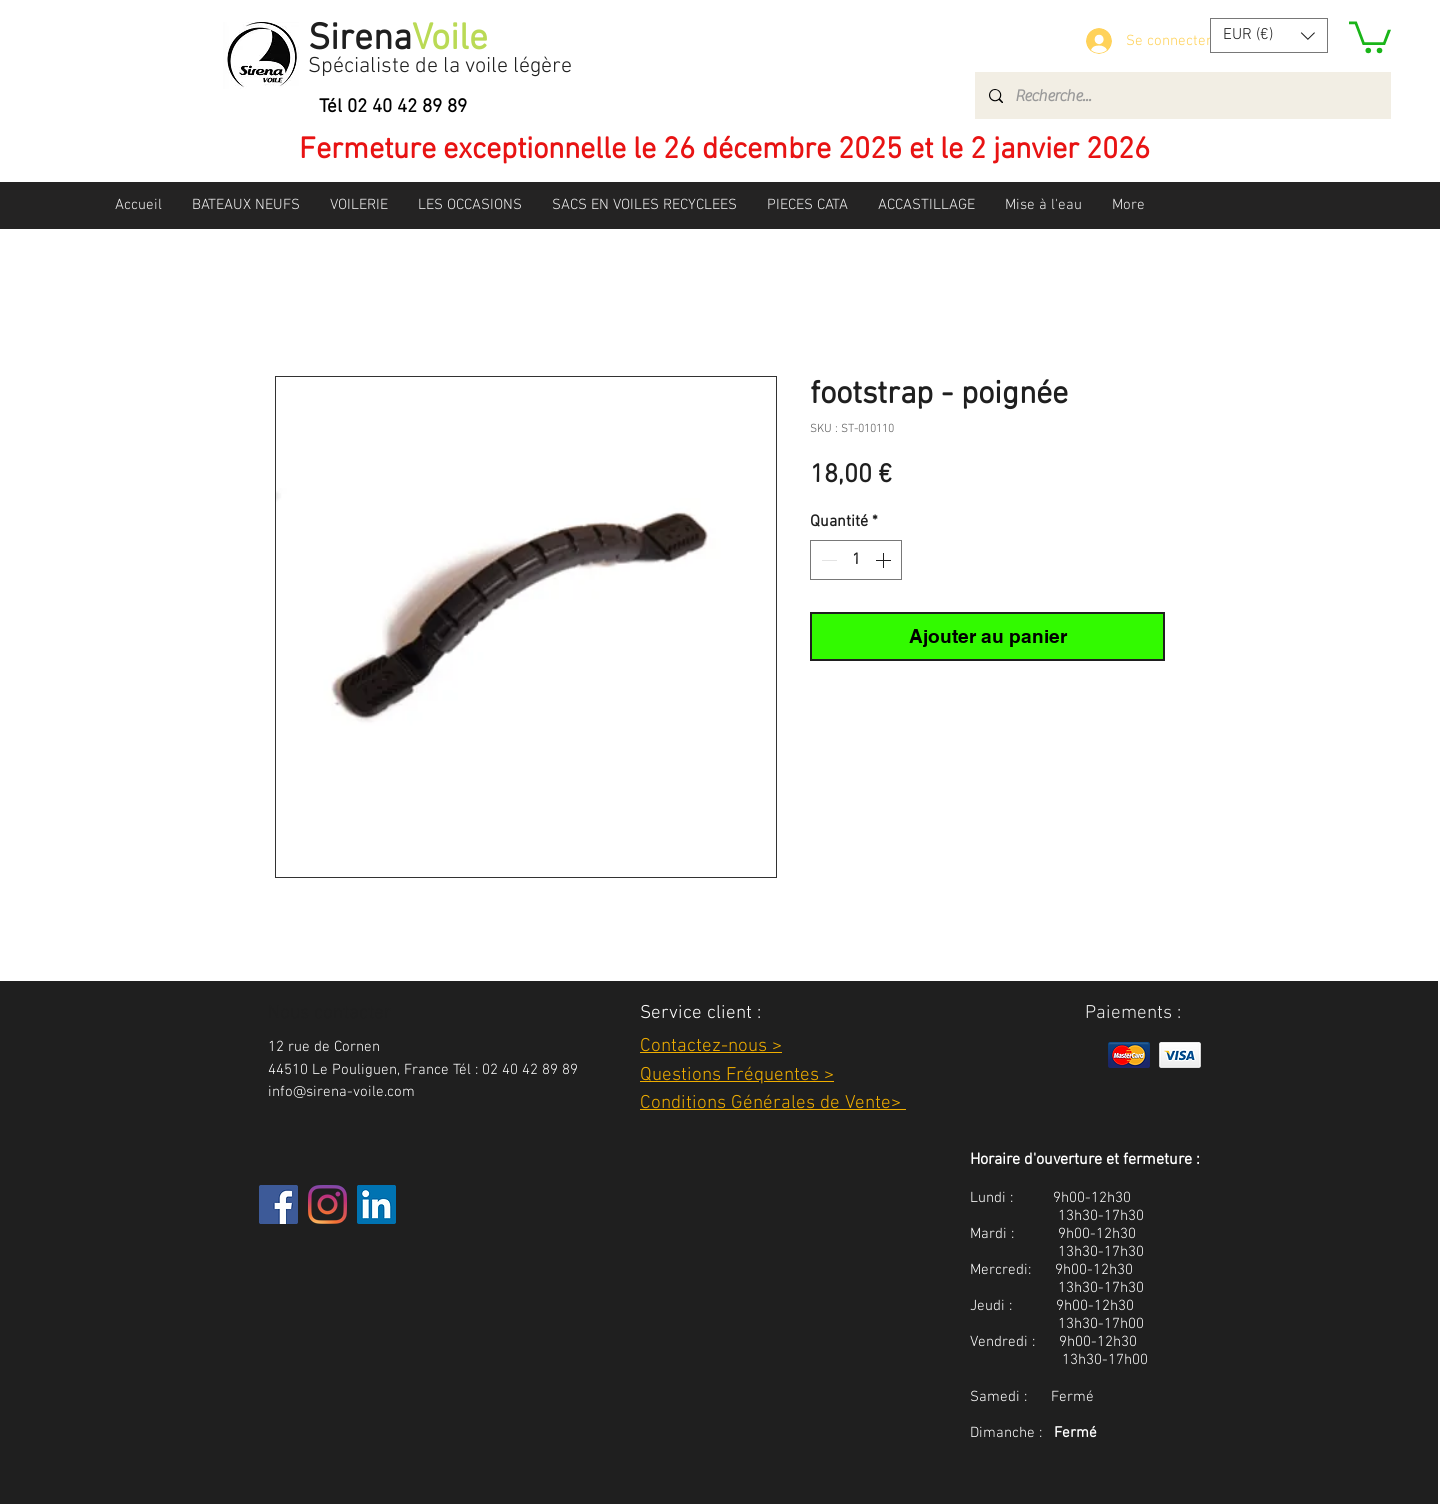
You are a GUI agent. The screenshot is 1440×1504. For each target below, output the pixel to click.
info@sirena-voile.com (341, 1092)
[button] (1269, 35)
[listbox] (1269, 35)
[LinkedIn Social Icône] (376, 1204)
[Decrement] (827, 560)
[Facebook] (278, 1204)
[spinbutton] (856, 560)
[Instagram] (327, 1204)
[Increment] (885, 560)
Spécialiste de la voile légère (440, 66)
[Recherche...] (1182, 95)
